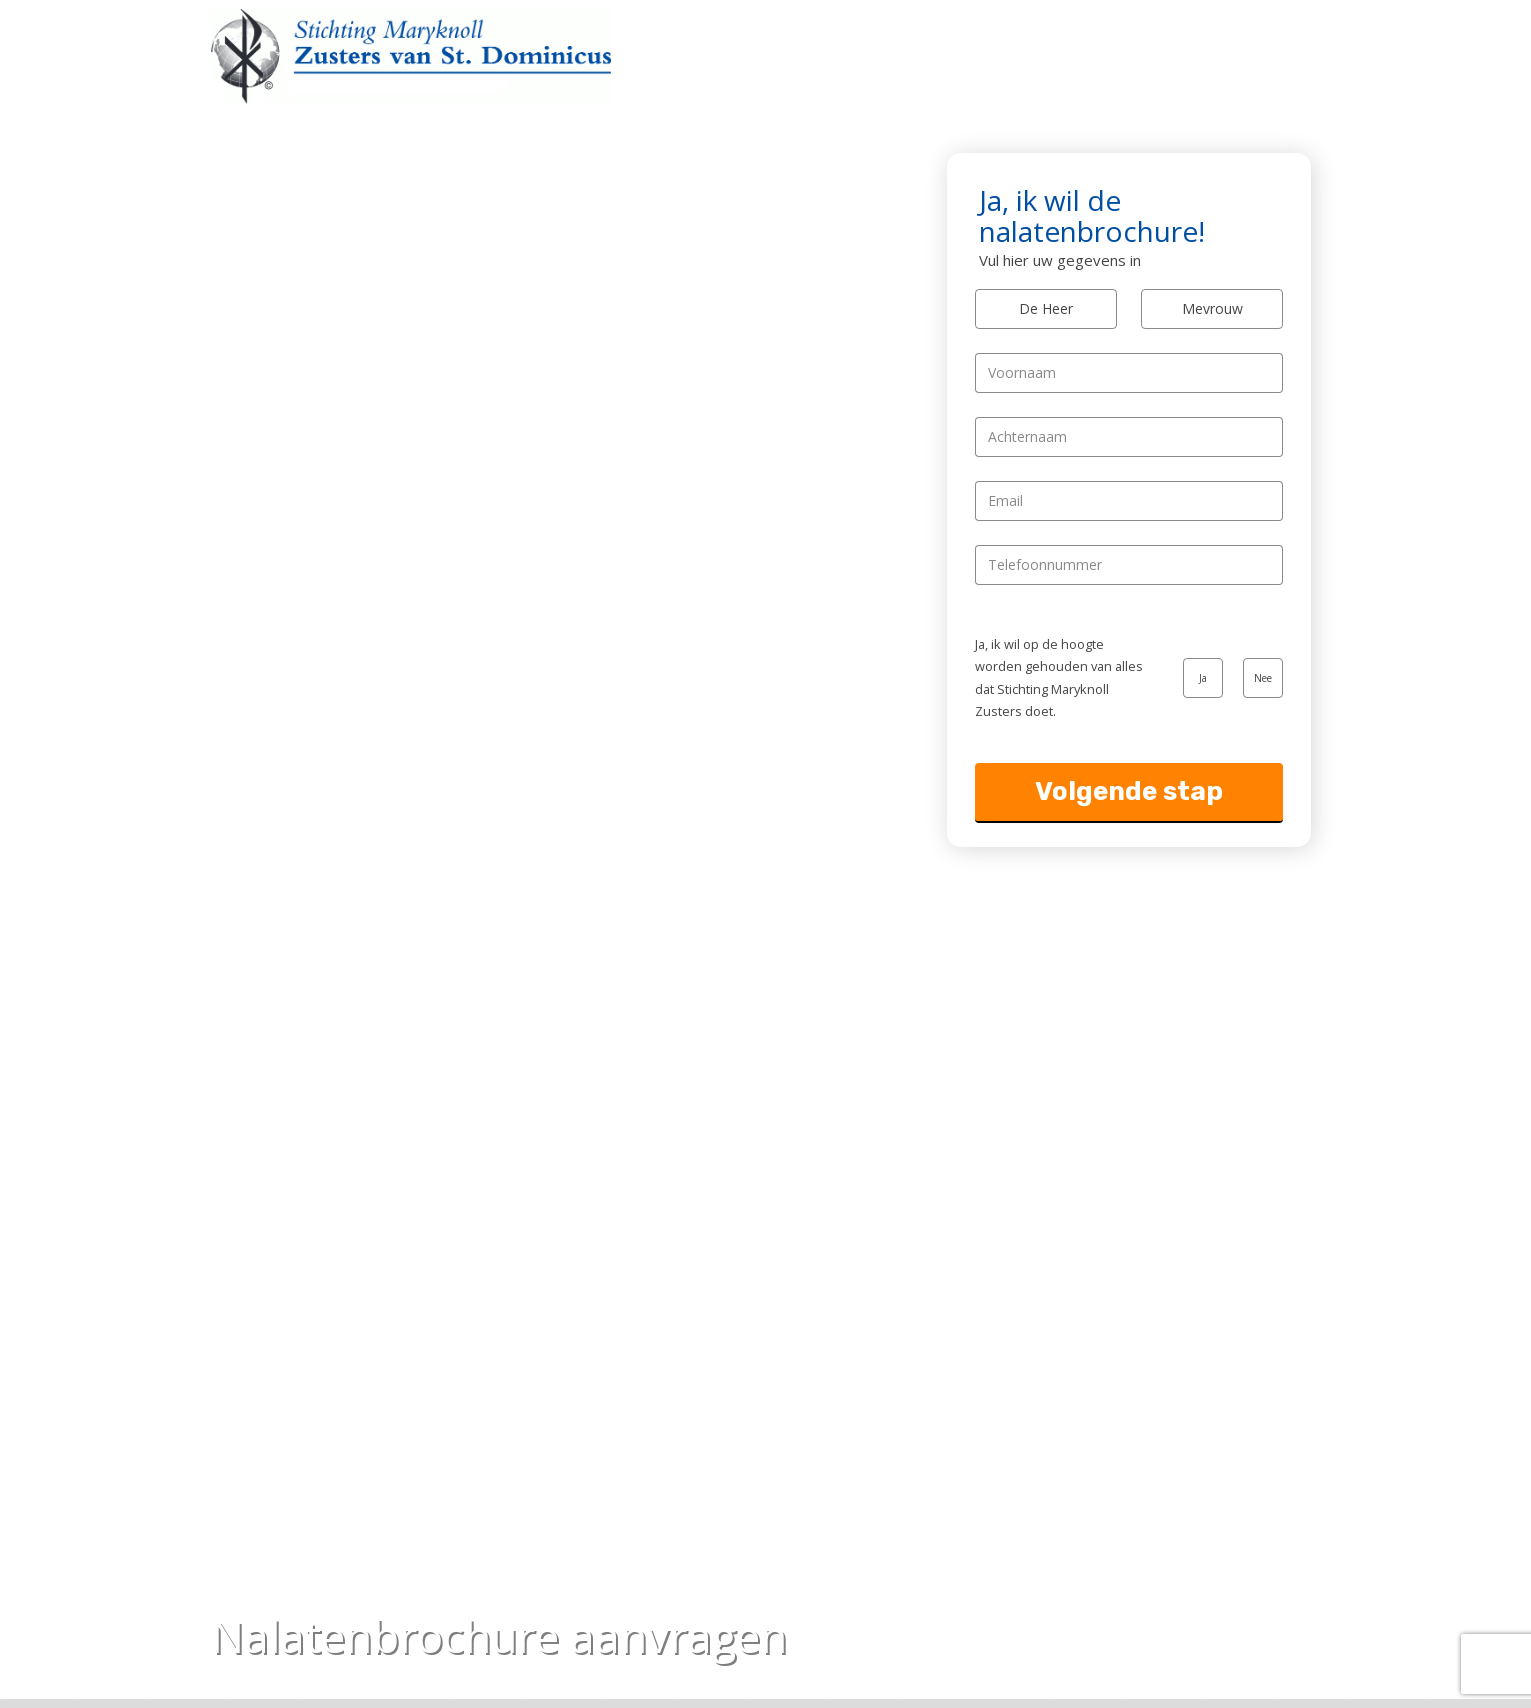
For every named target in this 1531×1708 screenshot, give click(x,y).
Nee (1263, 678)
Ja (1203, 678)
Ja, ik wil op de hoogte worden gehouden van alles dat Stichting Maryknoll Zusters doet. (1059, 677)
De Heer (1046, 308)
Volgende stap (1129, 791)
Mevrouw (1212, 308)
